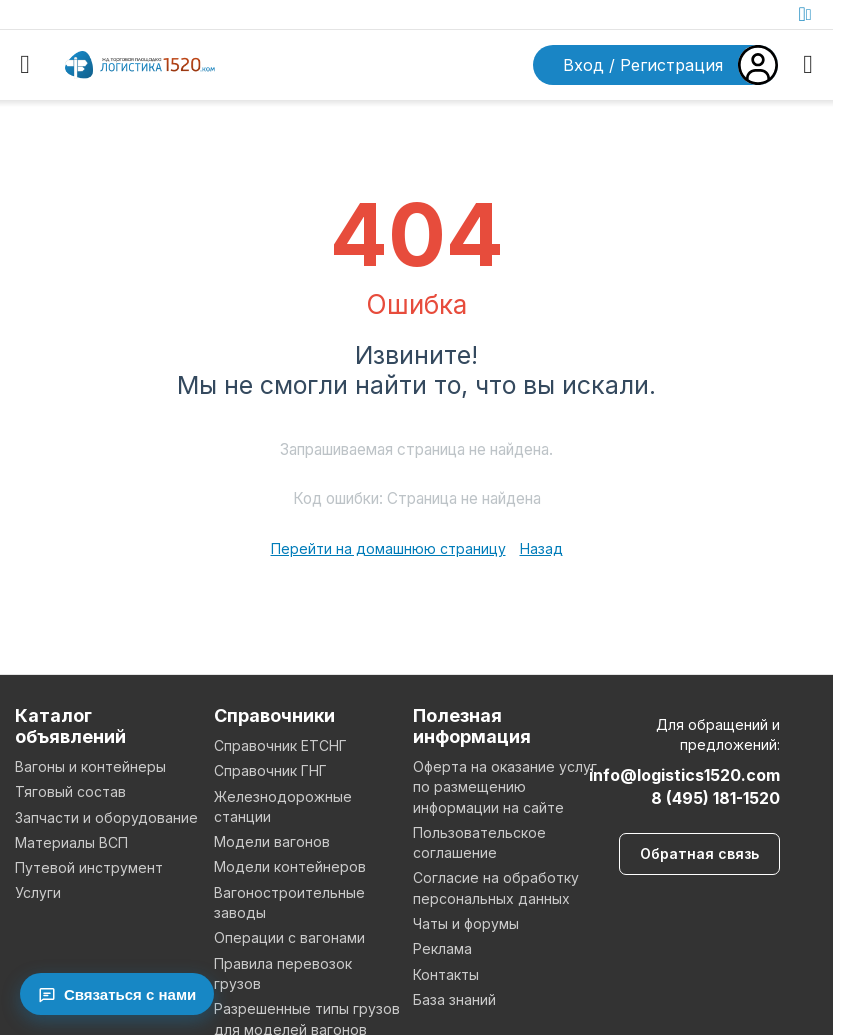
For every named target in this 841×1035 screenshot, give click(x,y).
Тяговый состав (70, 791)
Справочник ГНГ (270, 770)
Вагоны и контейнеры (90, 766)
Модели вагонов (272, 841)
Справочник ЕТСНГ (280, 745)
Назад (541, 548)
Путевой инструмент (89, 867)
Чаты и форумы (466, 923)
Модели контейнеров (290, 866)
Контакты (446, 974)
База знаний (454, 999)
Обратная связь (699, 853)
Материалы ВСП (71, 842)
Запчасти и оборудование (106, 817)
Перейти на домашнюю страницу (388, 548)
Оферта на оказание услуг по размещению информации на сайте (505, 787)
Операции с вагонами (289, 937)
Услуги (38, 892)
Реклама (442, 948)
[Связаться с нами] (117, 994)
